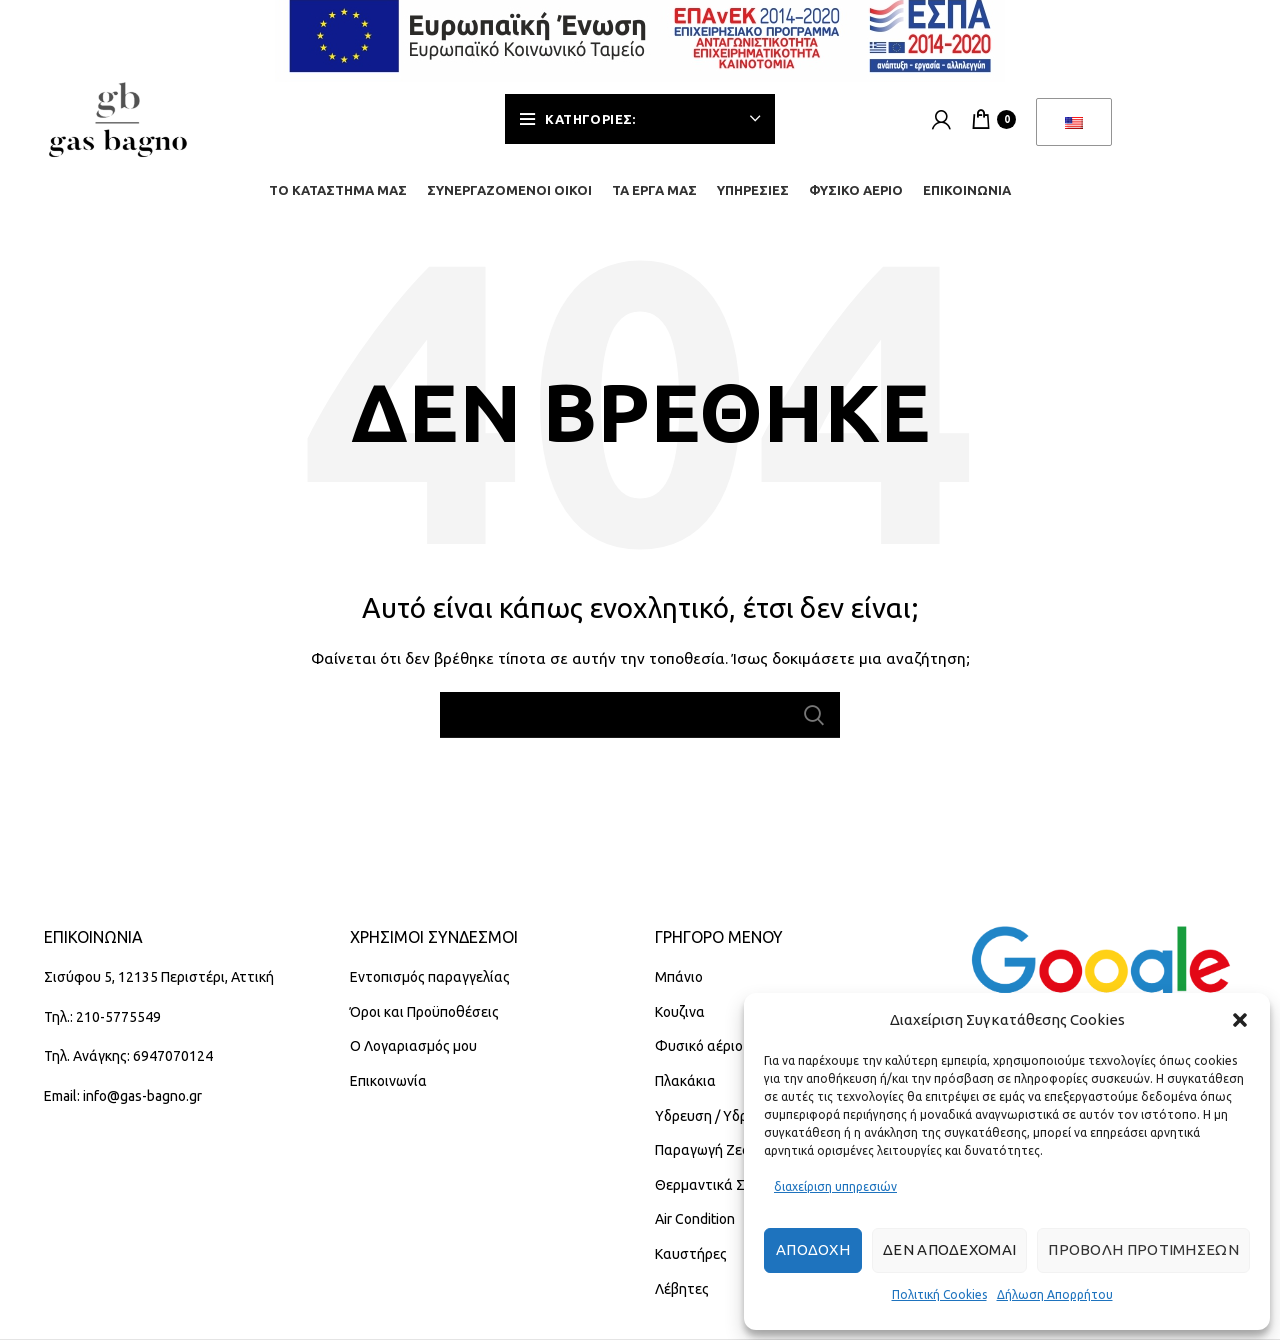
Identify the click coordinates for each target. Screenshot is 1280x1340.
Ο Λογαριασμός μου (413, 1061)
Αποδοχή (813, 1249)
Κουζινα (680, 1026)
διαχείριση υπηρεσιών (835, 1186)
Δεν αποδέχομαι (949, 1249)
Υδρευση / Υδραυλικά (723, 1130)
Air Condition (695, 1234)
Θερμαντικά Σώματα (722, 1199)
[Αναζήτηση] (640, 729)
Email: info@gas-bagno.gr (123, 1110)
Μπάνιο (679, 991)
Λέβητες (682, 1303)
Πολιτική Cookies (939, 1294)
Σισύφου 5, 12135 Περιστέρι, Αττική (159, 991)
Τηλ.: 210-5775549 (102, 1031)
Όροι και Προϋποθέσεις (424, 1026)
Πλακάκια (685, 1095)
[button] (1240, 1020)
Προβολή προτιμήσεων (1143, 1249)
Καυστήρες (691, 1268)
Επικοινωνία (388, 1095)
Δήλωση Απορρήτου (1055, 1294)
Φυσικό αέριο (699, 1061)
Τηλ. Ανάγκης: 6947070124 (128, 1071)
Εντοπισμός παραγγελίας (430, 991)
